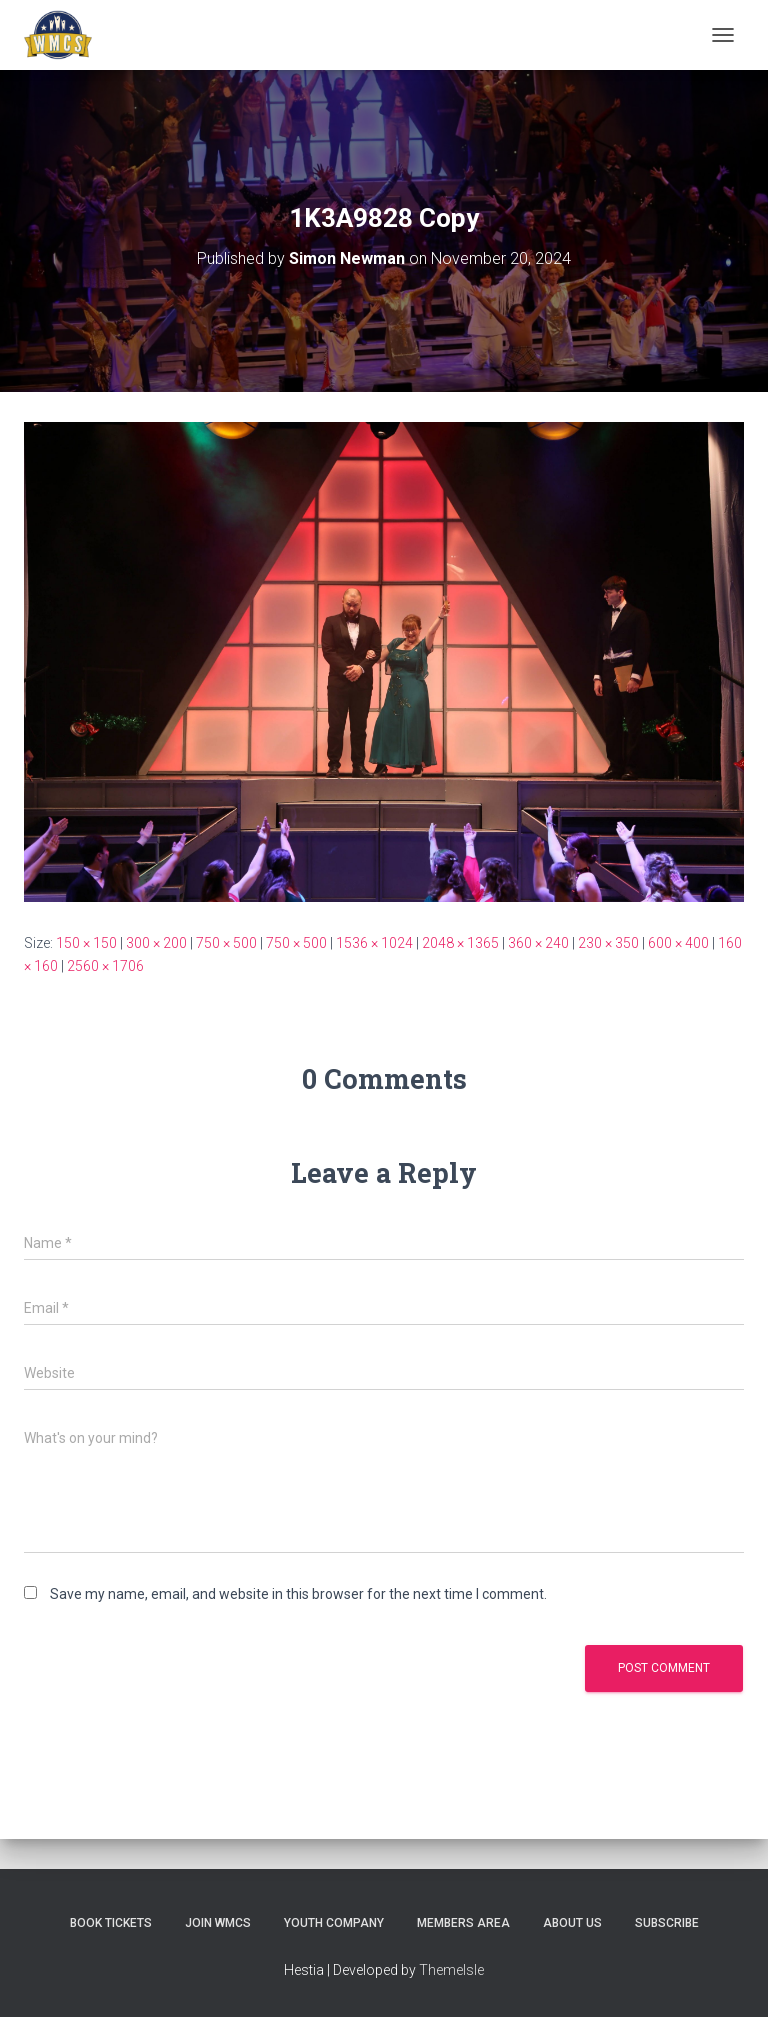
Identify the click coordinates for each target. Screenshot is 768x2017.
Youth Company (334, 1923)
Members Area (463, 1923)
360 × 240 (538, 943)
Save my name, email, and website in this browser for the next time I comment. (298, 1594)
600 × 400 (678, 943)
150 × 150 (86, 943)
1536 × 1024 (374, 943)
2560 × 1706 (105, 966)
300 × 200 (156, 943)
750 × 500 (226, 943)
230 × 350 (608, 943)
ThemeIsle (451, 1970)
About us (572, 1923)
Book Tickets (111, 1923)
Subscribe (667, 1923)
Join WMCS (218, 1923)
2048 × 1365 (460, 943)
